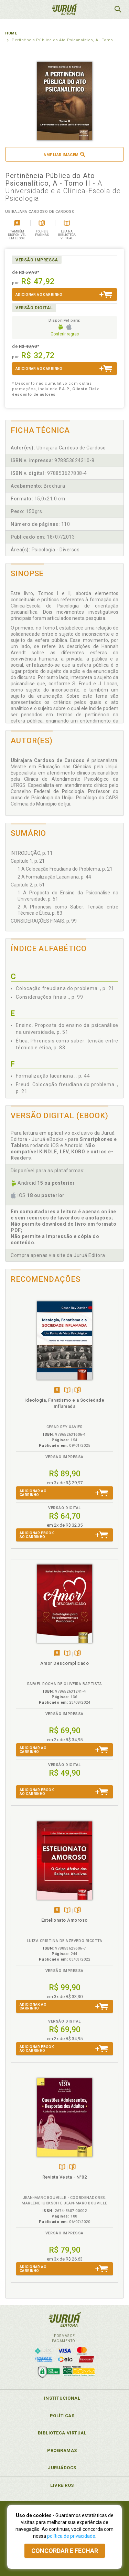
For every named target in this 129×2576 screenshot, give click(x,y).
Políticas (62, 2415)
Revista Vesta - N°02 (64, 2177)
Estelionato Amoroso (64, 1920)
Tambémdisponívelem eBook (57, 1390)
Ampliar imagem (64, 154)
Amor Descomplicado (64, 1663)
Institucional (62, 2398)
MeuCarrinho (100, 9)
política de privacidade (71, 2536)
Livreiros (62, 2485)
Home (11, 33)
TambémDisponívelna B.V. (67, 1390)
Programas (62, 2450)
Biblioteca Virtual (62, 2432)
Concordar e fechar (64, 2550)
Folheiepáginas (77, 1390)
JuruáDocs (62, 2467)
